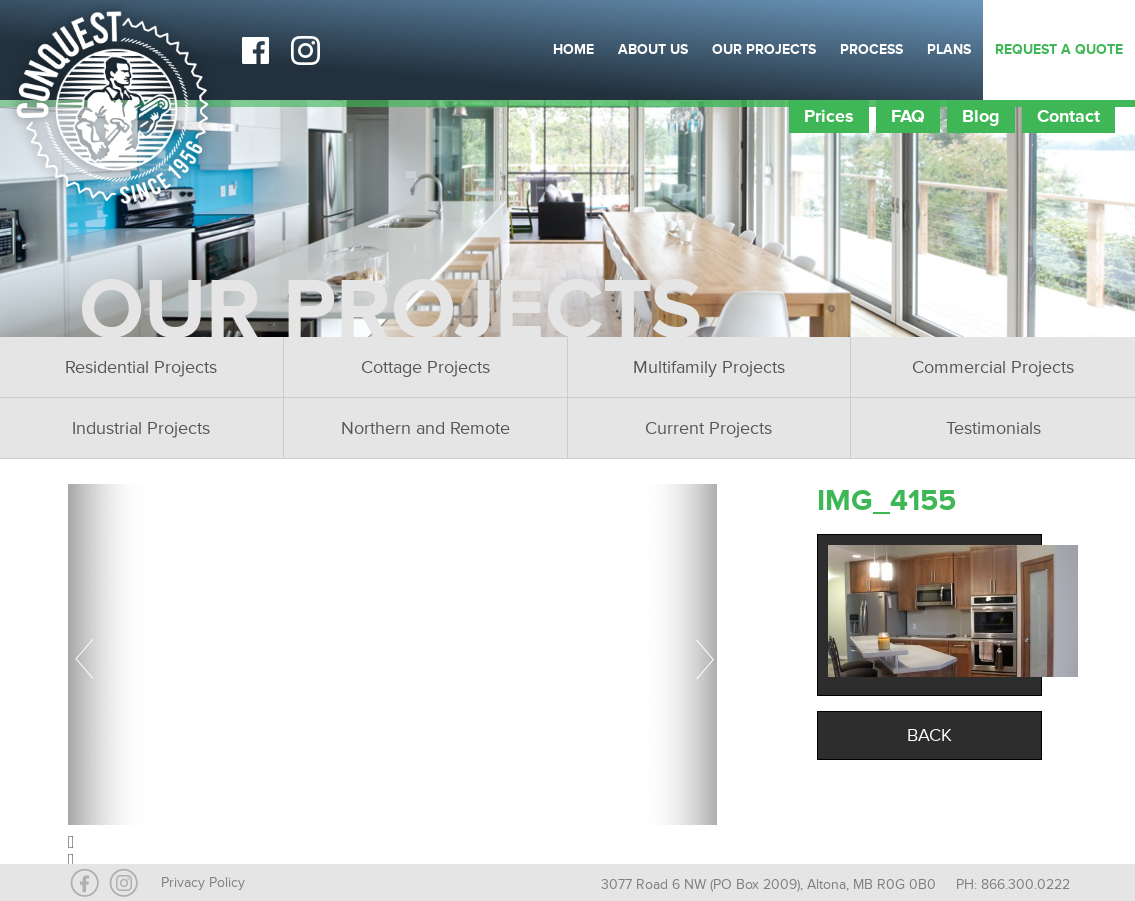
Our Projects (764, 49)
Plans (949, 49)
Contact (1068, 116)
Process (871, 49)
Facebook (255, 50)
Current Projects (708, 428)
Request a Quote (1059, 49)
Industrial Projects (141, 428)
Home (573, 49)
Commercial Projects (993, 367)
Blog (981, 116)
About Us (653, 49)
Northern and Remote (425, 428)
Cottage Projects (425, 367)
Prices (829, 116)
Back (929, 735)
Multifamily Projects (709, 367)
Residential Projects (141, 367)
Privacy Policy (203, 882)
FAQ (908, 116)
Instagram (305, 50)
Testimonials (993, 428)
